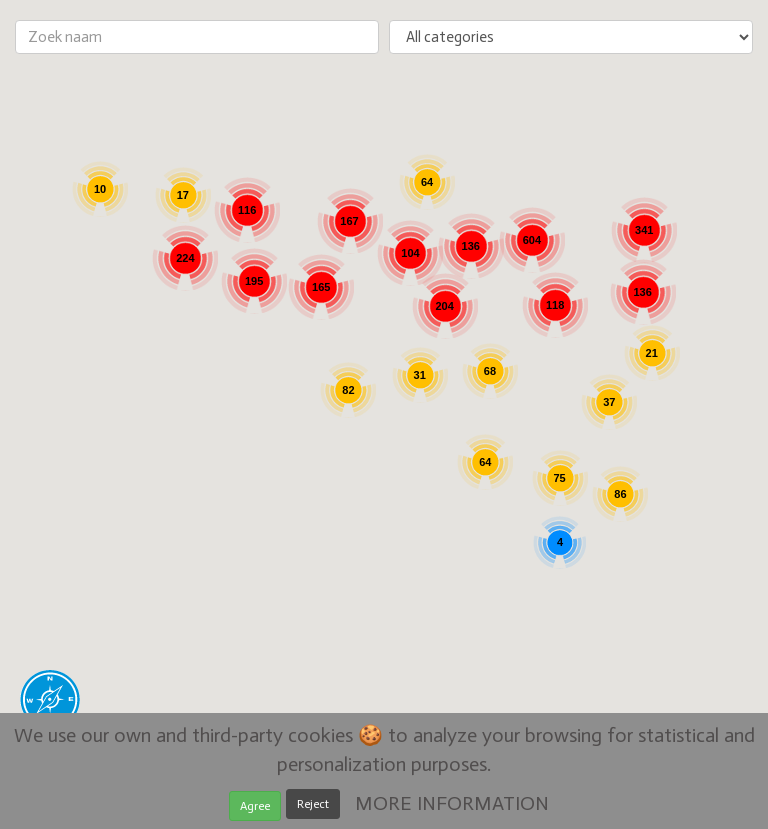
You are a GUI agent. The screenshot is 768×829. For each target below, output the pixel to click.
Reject (313, 804)
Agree (255, 806)
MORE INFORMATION (452, 803)
